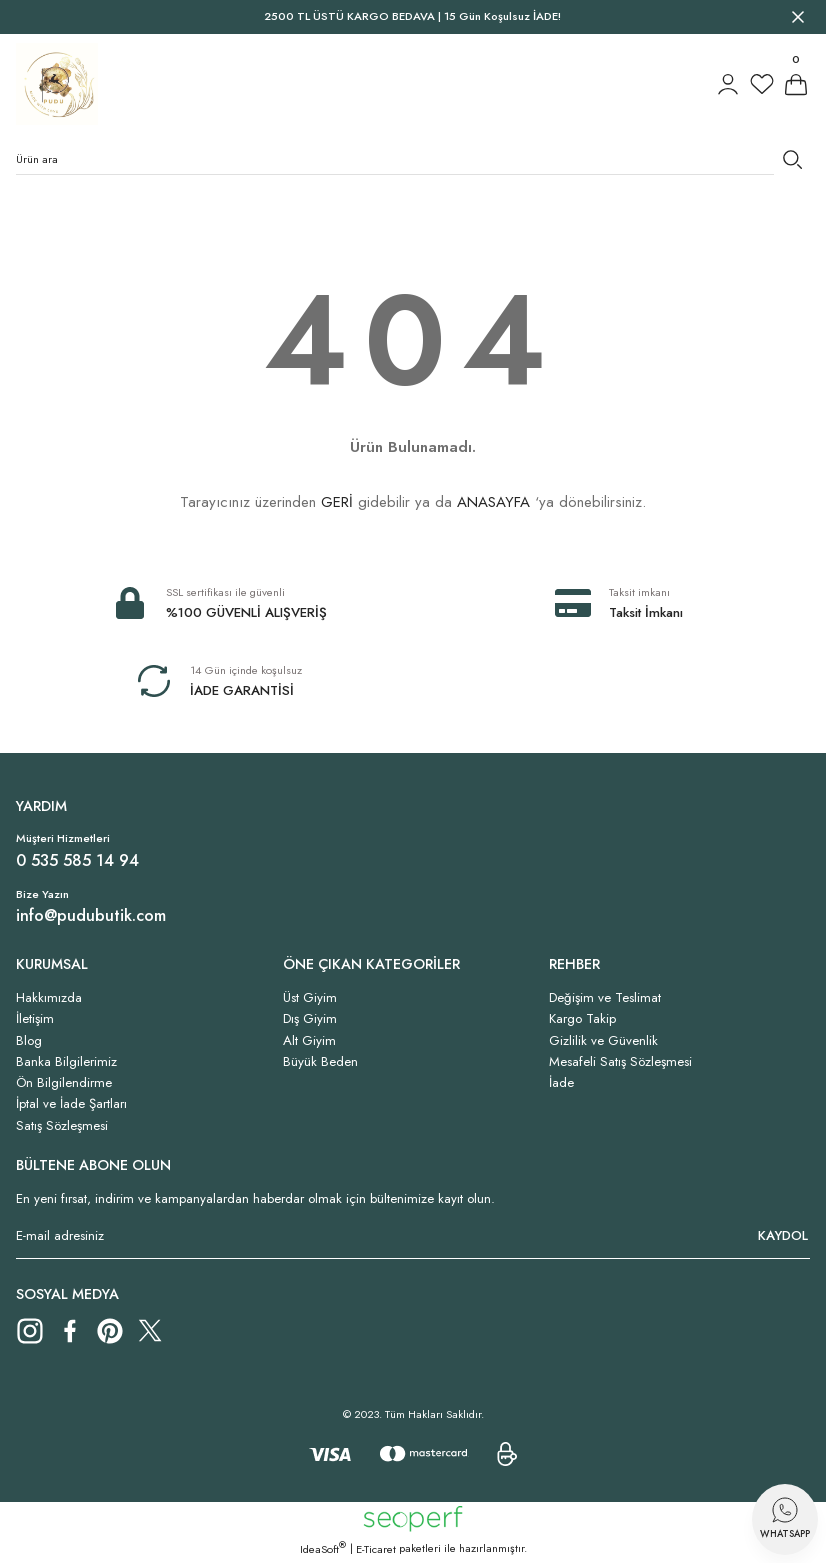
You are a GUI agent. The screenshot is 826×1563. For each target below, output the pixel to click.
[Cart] (796, 84)
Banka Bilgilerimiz (66, 1061)
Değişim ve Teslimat (605, 997)
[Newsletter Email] (413, 1236)
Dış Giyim (310, 1018)
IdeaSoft (323, 1549)
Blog (29, 1040)
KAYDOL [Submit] (783, 1235)
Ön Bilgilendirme (64, 1082)
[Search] (413, 159)
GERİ (337, 502)
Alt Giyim (309, 1040)
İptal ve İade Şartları (71, 1103)
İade (561, 1082)
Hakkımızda (49, 997)
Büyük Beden (320, 1061)
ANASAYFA (493, 502)
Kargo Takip (582, 1018)
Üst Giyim (310, 997)
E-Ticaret (376, 1549)
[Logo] (57, 84)
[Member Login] (728, 84)
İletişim (35, 1018)
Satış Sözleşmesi (62, 1125)
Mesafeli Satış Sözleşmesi (620, 1061)
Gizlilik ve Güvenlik (603, 1040)
